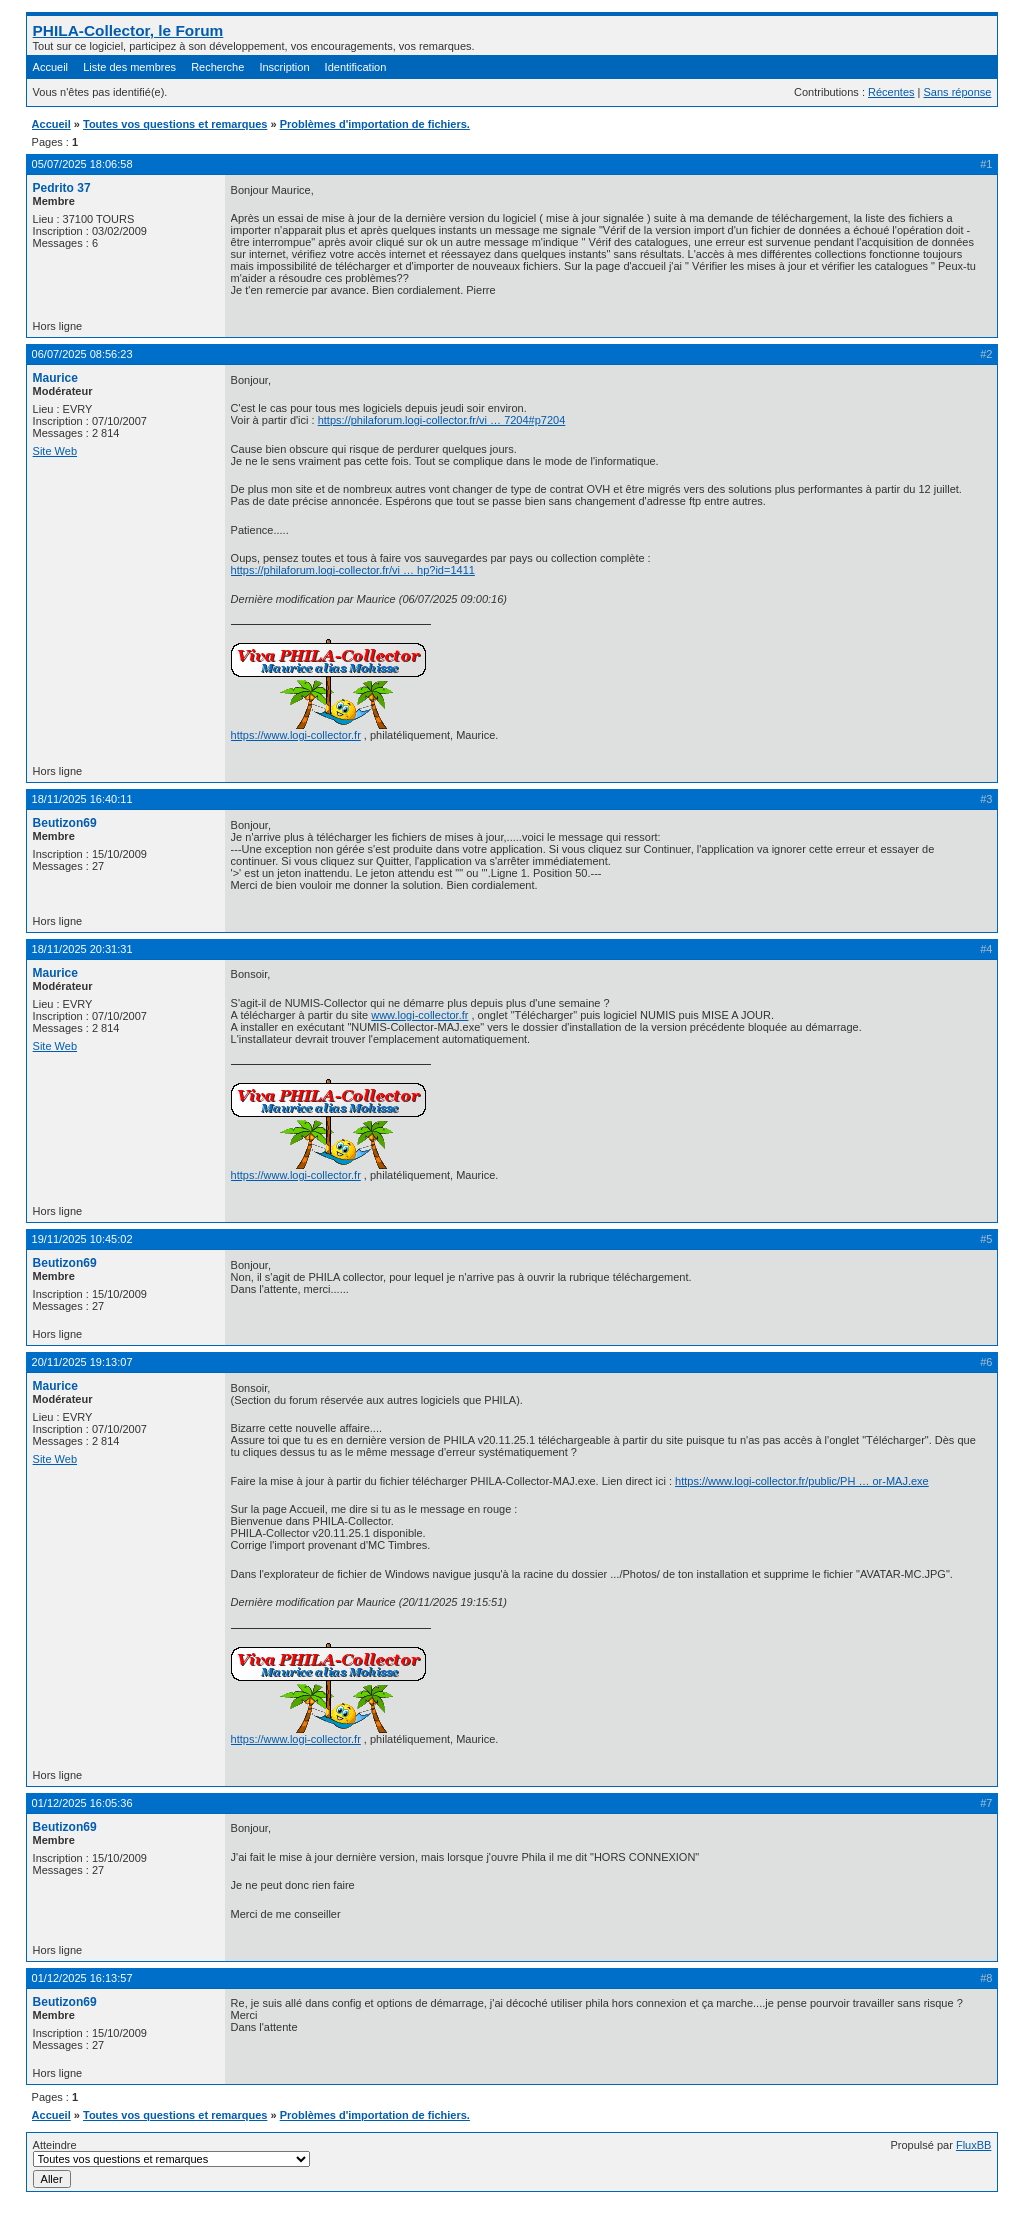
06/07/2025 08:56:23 (82, 354)
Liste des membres (129, 67)
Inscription (284, 67)
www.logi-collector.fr (419, 1015)
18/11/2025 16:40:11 (82, 799)
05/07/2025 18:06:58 (82, 164)
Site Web (55, 451)
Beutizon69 (65, 823)
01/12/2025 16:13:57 (82, 1978)
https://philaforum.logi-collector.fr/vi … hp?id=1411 (353, 570)
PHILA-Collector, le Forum (128, 30)
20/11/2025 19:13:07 (82, 1362)
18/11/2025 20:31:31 (82, 949)
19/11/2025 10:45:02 (82, 1239)
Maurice (55, 378)
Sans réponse (958, 92)
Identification (356, 67)
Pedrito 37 (62, 188)
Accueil (50, 67)
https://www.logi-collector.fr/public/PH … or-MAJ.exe (802, 1481)
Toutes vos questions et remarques (175, 124)
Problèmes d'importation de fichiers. (375, 124)
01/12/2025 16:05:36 (82, 1803)
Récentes (891, 92)
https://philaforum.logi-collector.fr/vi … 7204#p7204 (442, 420)
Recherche (217, 67)
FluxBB (973, 2145)
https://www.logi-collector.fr (296, 735)
